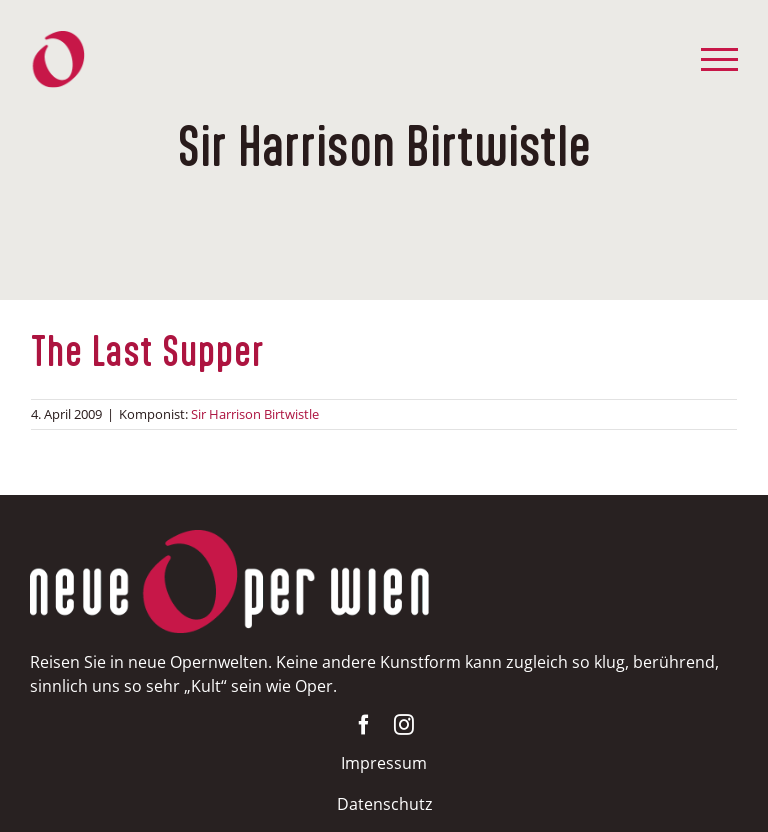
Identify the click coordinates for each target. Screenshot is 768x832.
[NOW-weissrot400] (230, 539)
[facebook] (364, 725)
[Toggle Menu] (720, 59)
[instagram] (404, 725)
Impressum (384, 763)
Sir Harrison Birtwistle (255, 414)
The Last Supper (148, 353)
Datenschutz (384, 804)
